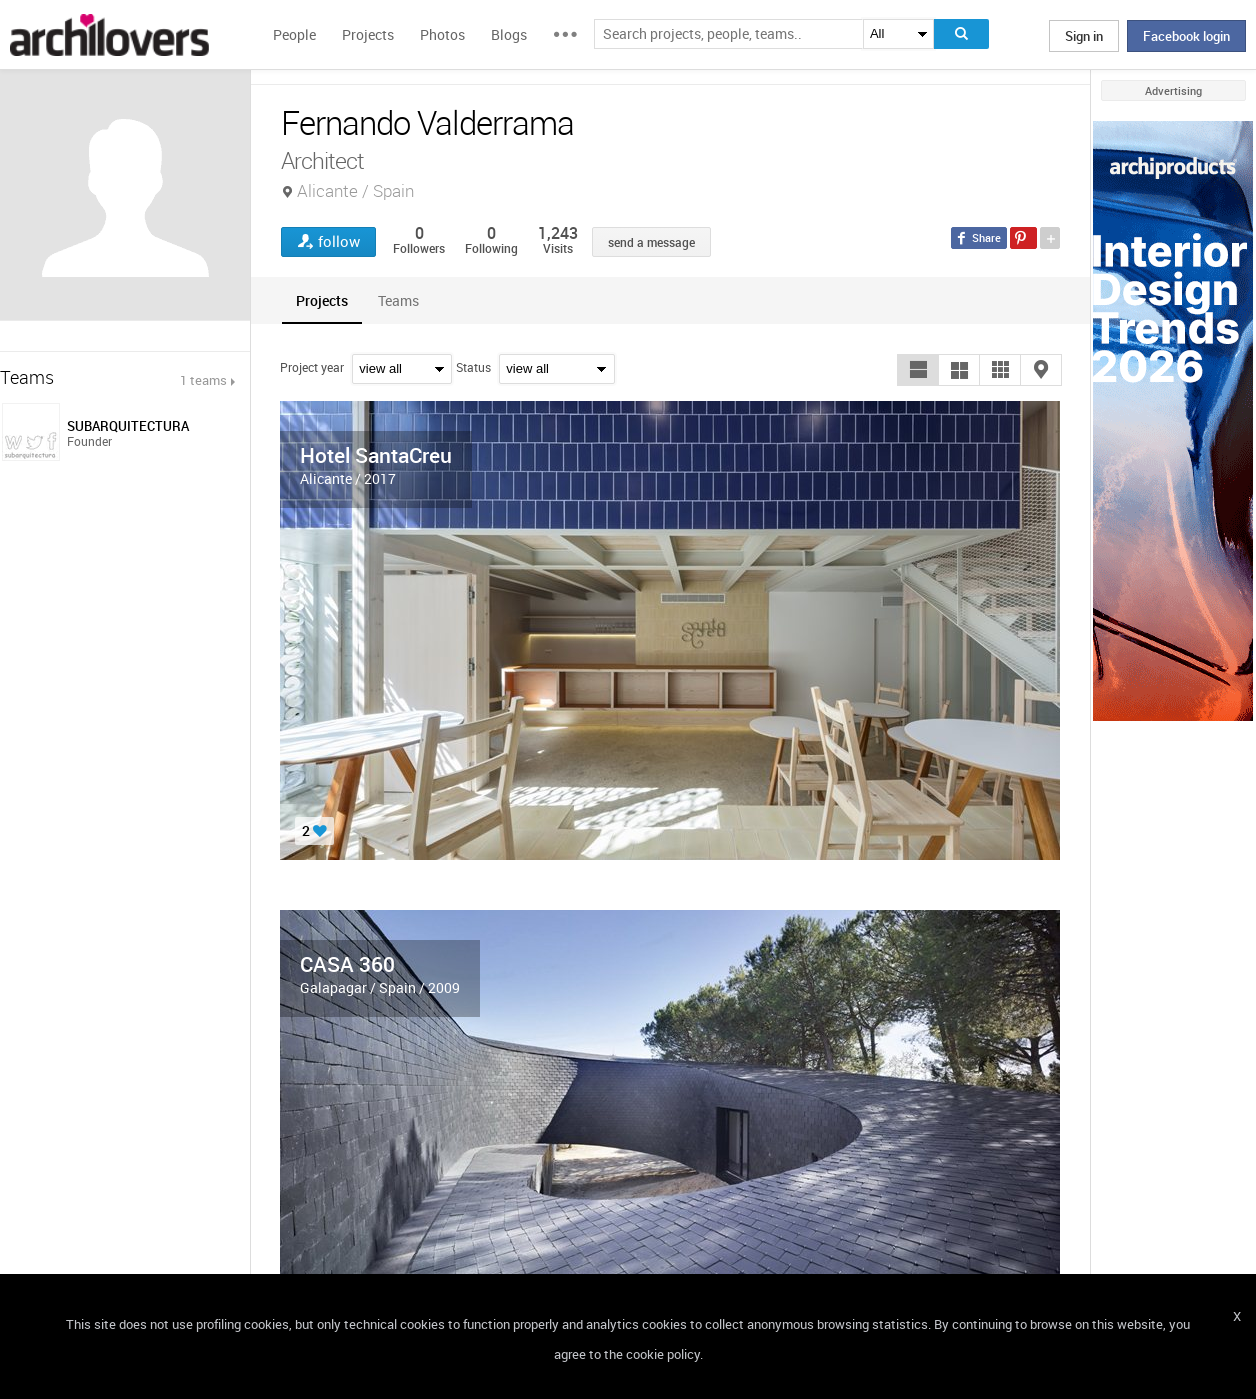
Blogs (509, 34)
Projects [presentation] (322, 300)
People (294, 34)
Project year (312, 367)
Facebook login (1186, 36)
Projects (368, 34)
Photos (442, 34)
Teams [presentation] (398, 300)
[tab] (322, 300)
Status (473, 367)
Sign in (1084, 36)
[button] (918, 370)
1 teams (203, 380)
